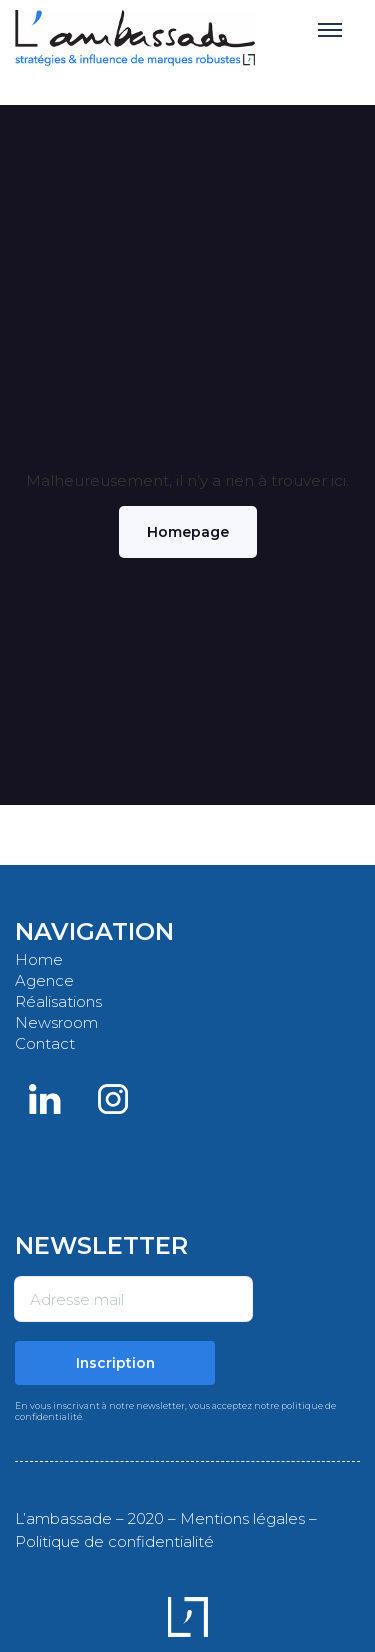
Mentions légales (242, 1518)
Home (39, 959)
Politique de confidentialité (114, 1541)
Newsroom (56, 1022)
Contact (45, 1043)
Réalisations (58, 1001)
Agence (44, 980)
